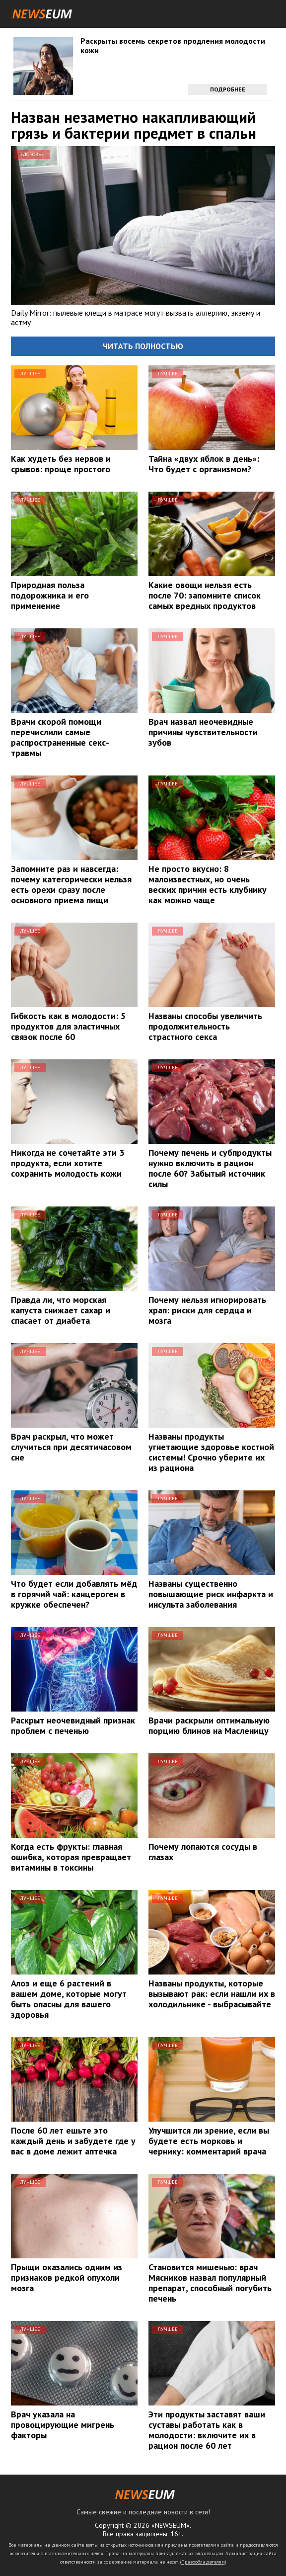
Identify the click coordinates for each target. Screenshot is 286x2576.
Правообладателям (203, 2562)
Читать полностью (143, 346)
